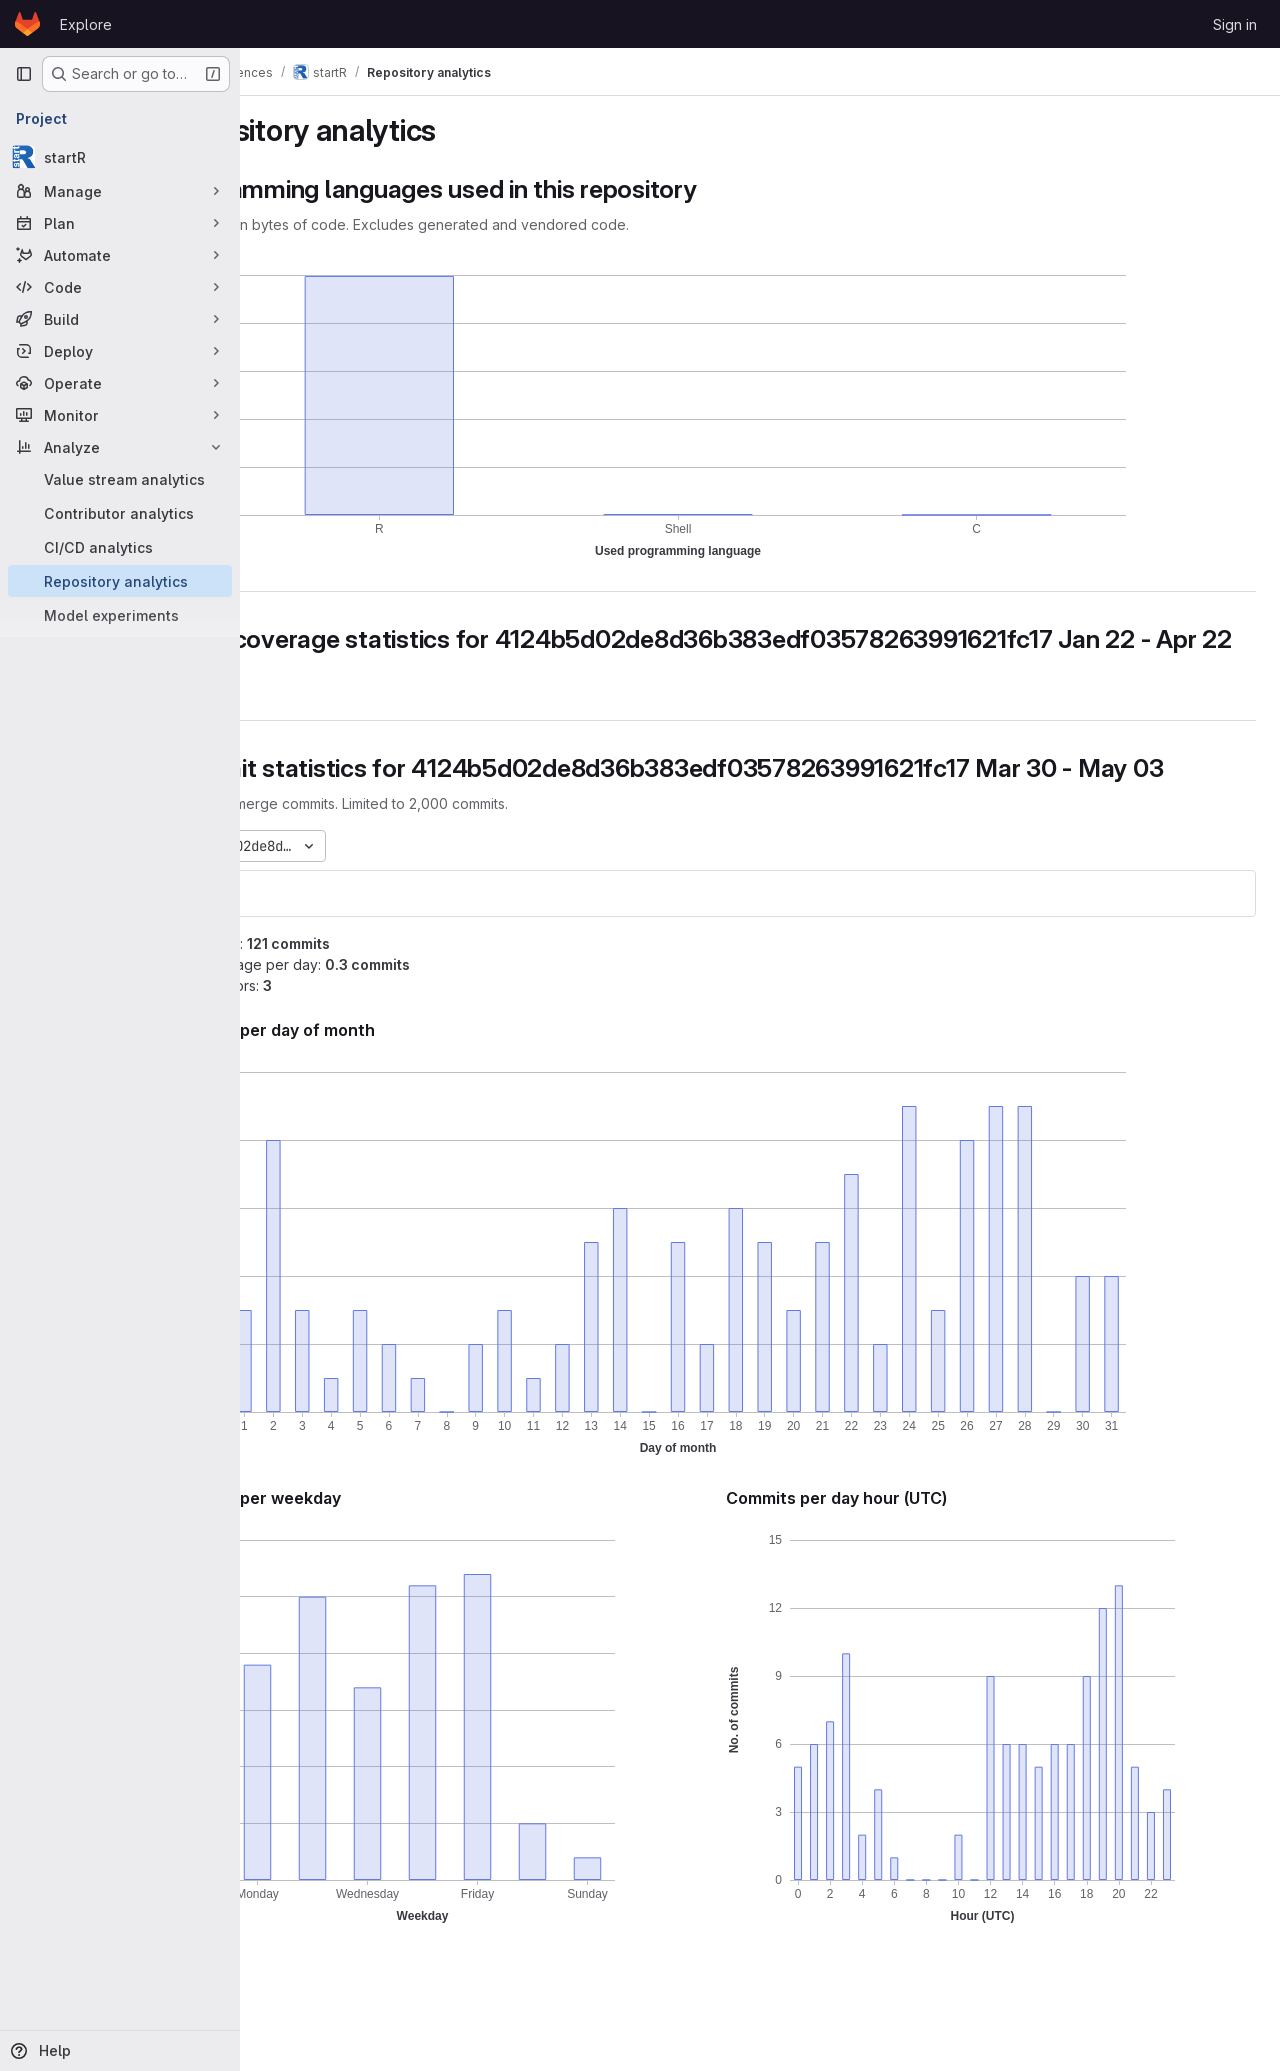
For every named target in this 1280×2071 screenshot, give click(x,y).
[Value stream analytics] (120, 479)
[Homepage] (27, 24)
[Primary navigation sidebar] (24, 74)
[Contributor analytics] (120, 513)
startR (299, 952)
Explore (86, 24)
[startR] (120, 157)
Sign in (1235, 24)
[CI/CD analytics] (120, 547)
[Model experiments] (120, 615)
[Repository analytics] (120, 581)
